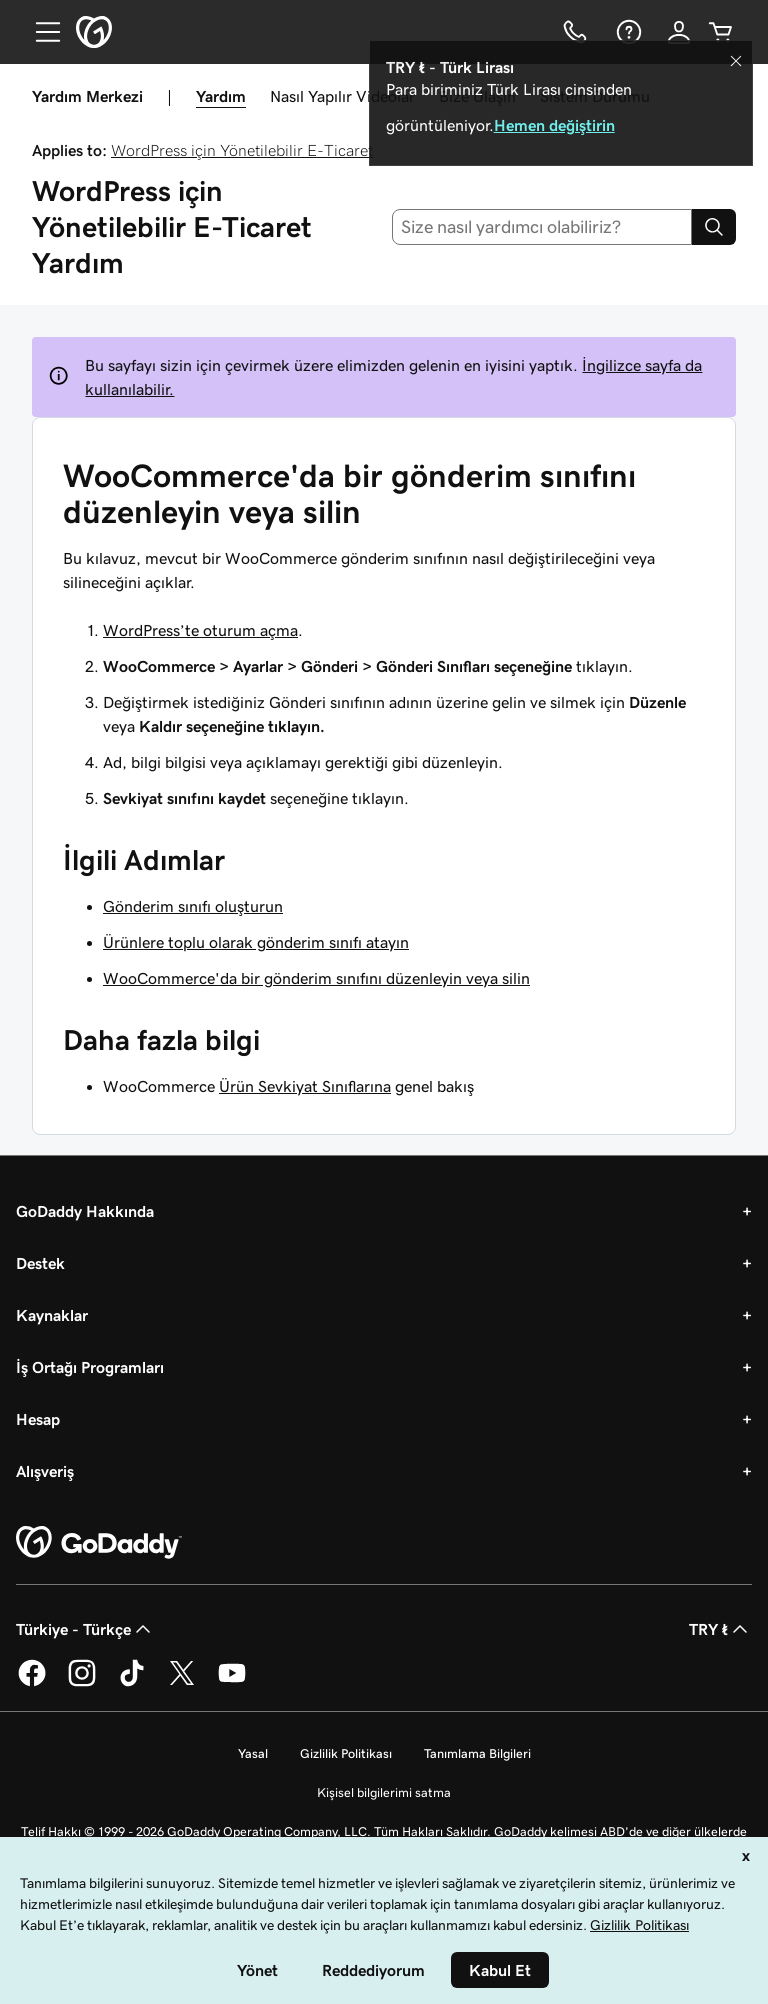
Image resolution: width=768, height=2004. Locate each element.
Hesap (38, 1419)
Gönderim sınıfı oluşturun (193, 906)
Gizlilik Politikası (346, 1753)
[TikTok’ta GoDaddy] (132, 1683)
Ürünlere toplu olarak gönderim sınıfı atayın (256, 942)
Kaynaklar (52, 1315)
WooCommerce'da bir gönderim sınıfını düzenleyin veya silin (316, 978)
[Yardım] (627, 32)
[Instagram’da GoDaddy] (82, 1683)
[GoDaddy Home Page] (99, 1543)
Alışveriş (45, 1471)
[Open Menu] (40, 32)
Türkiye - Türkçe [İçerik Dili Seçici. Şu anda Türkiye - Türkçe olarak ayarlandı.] (85, 1629)
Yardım (221, 96)
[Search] (714, 227)
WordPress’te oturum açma (200, 630)
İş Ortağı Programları (90, 1367)
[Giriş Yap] (679, 32)
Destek (40, 1263)
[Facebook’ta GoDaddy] (32, 1683)
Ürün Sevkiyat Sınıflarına (305, 1086)
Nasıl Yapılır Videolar (342, 96)
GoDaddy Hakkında (85, 1211)
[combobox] (542, 227)
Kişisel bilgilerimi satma (384, 1792)
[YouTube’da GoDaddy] (232, 1683)
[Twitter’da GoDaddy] (182, 1683)
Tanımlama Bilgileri (477, 1753)
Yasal (253, 1753)
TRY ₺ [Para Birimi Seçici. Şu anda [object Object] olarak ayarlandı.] (720, 1629)
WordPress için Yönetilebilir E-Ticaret (242, 150)
